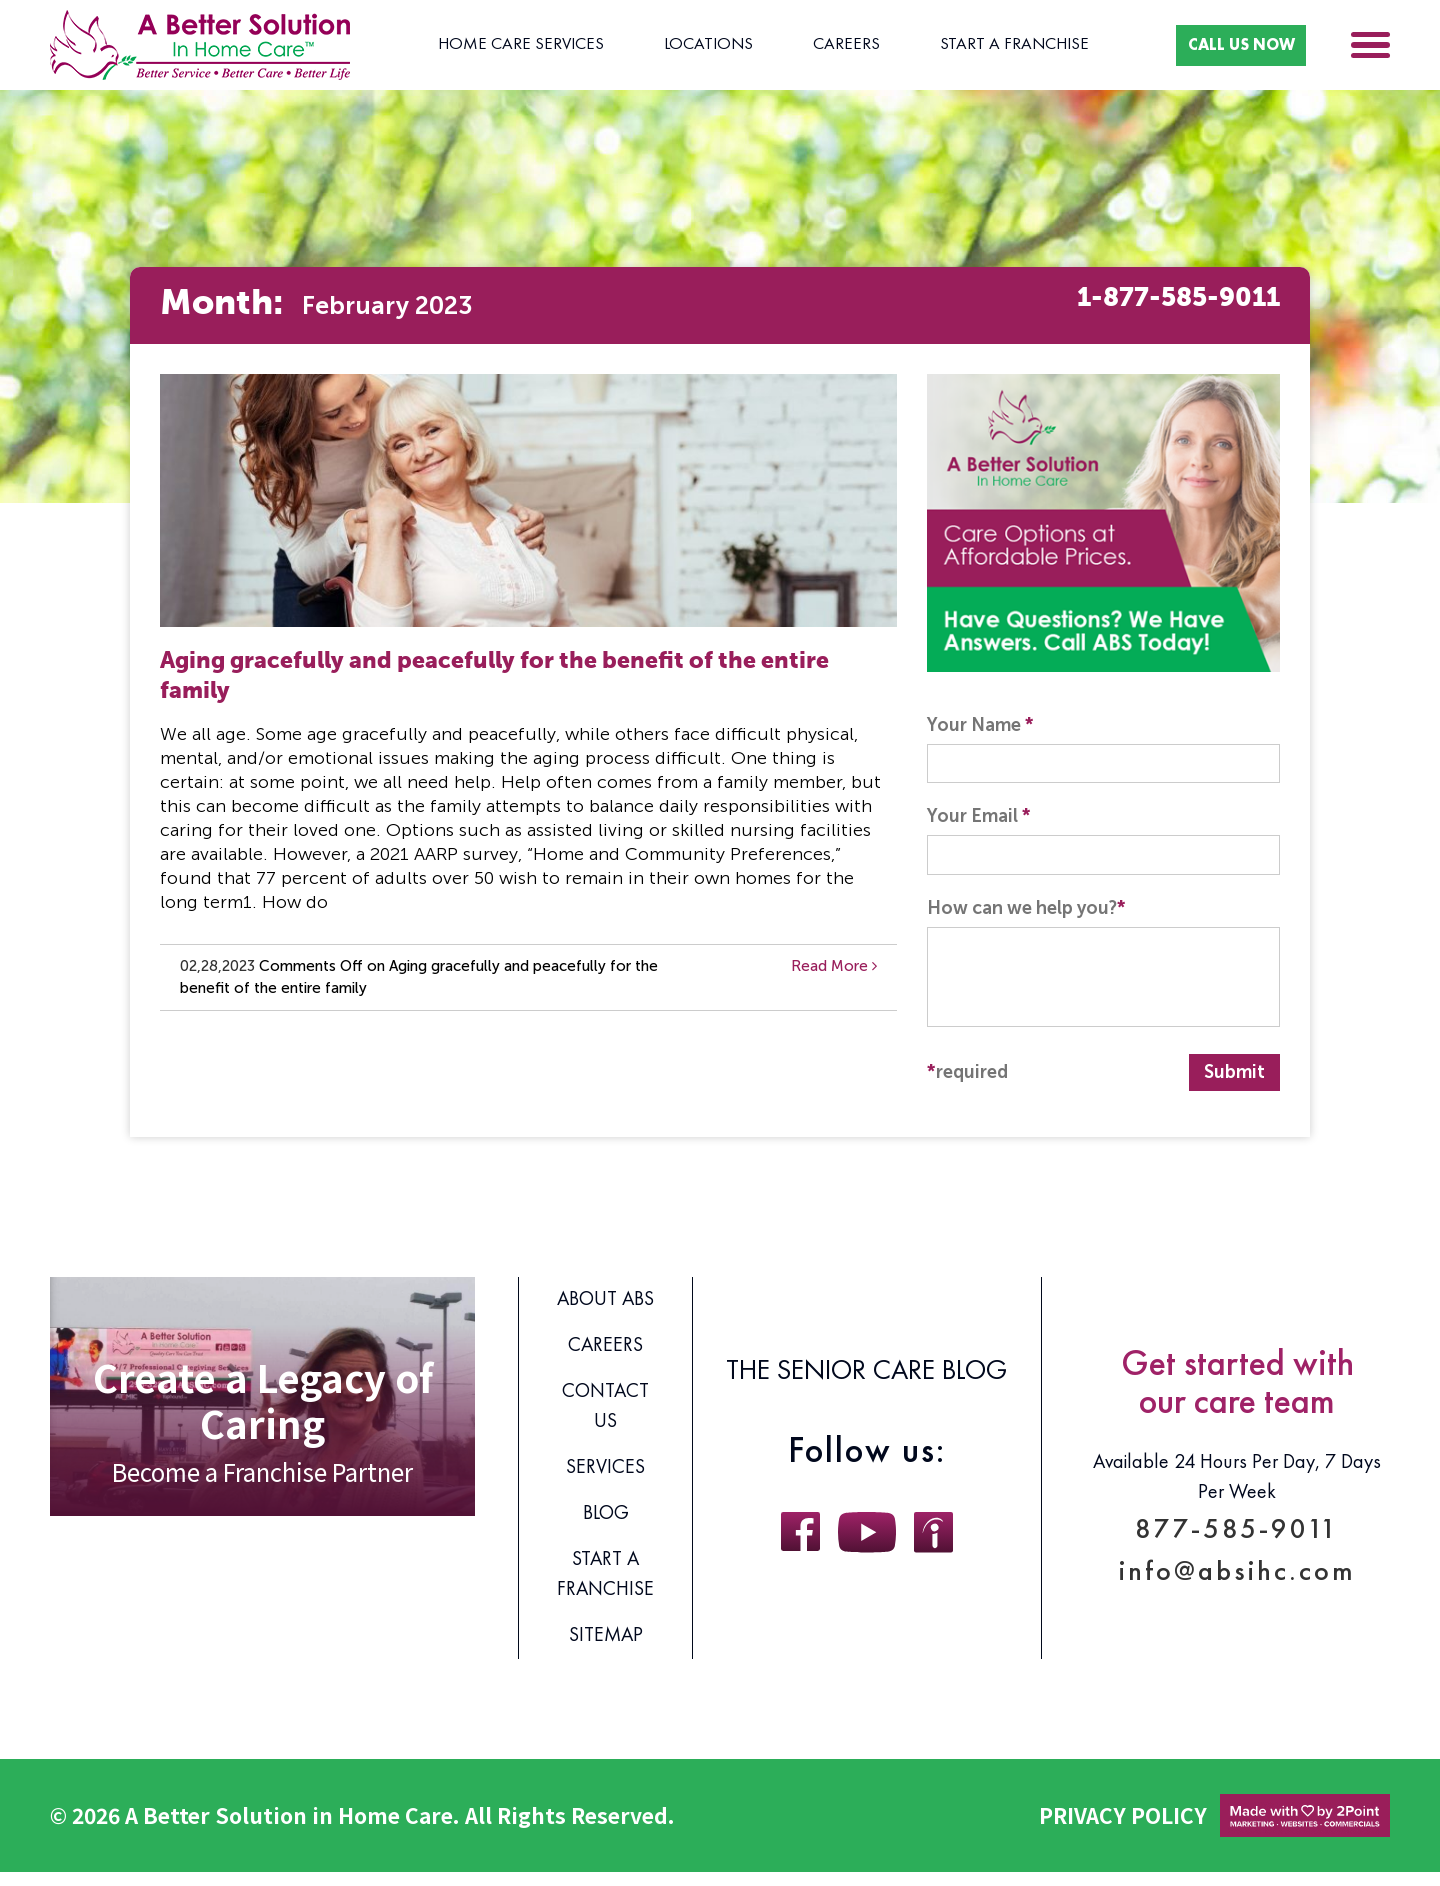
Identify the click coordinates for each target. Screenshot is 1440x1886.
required (967, 1086)
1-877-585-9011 (1143, 305)
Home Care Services (515, 45)
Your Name (980, 726)
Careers (821, 45)
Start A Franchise (979, 45)
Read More (834, 967)
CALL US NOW (1220, 44)
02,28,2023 (217, 967)
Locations (695, 45)
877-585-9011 (1237, 1537)
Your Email (979, 824)
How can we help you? (1026, 922)
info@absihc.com (1237, 1591)
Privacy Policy (1123, 1829)
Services (605, 1482)
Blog (606, 1528)
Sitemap (606, 1650)
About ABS (605, 1314)
